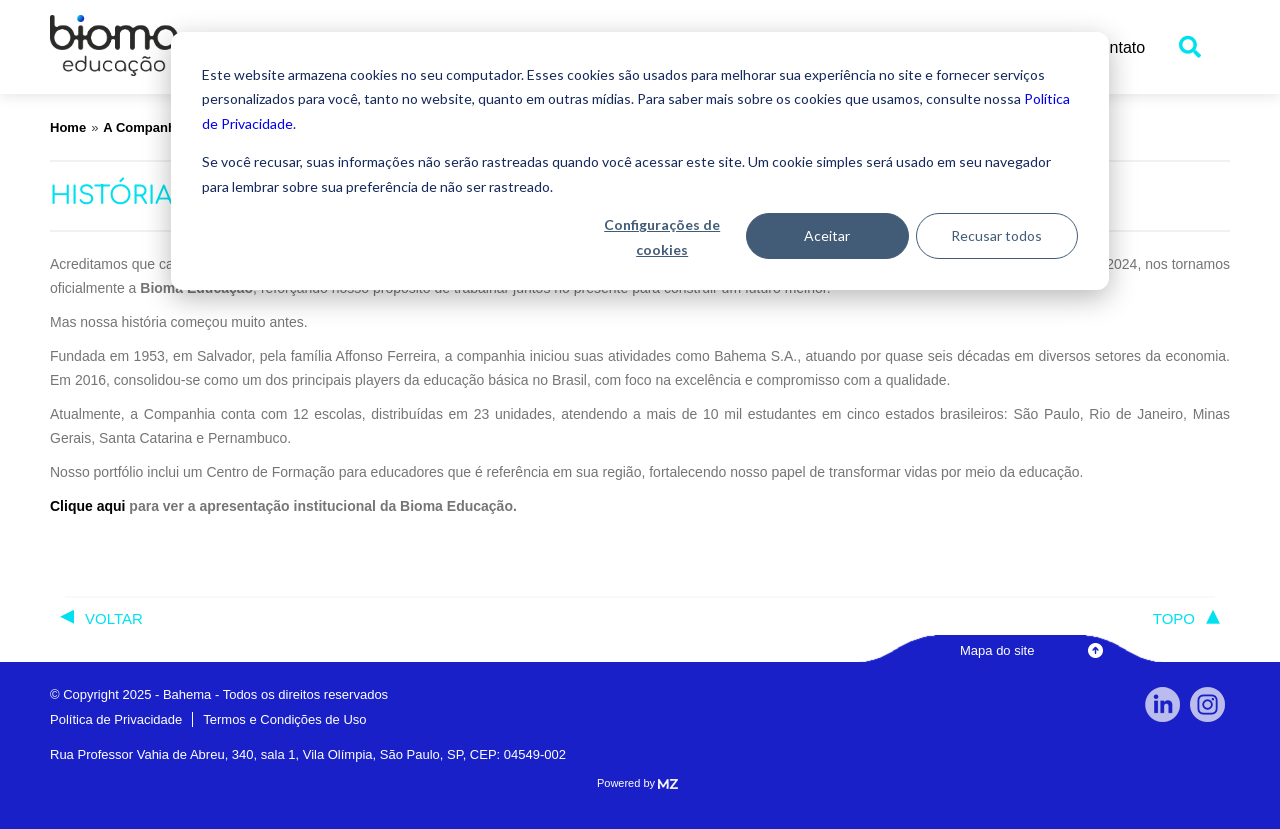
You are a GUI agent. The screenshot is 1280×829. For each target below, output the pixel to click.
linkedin (1162, 704)
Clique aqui (87, 506)
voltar (114, 618)
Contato (1117, 47)
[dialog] (640, 161)
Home (68, 127)
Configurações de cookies (662, 237)
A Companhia (144, 127)
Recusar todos (996, 235)
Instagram (1207, 704)
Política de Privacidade (116, 719)
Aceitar (827, 235)
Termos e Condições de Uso (284, 719)
